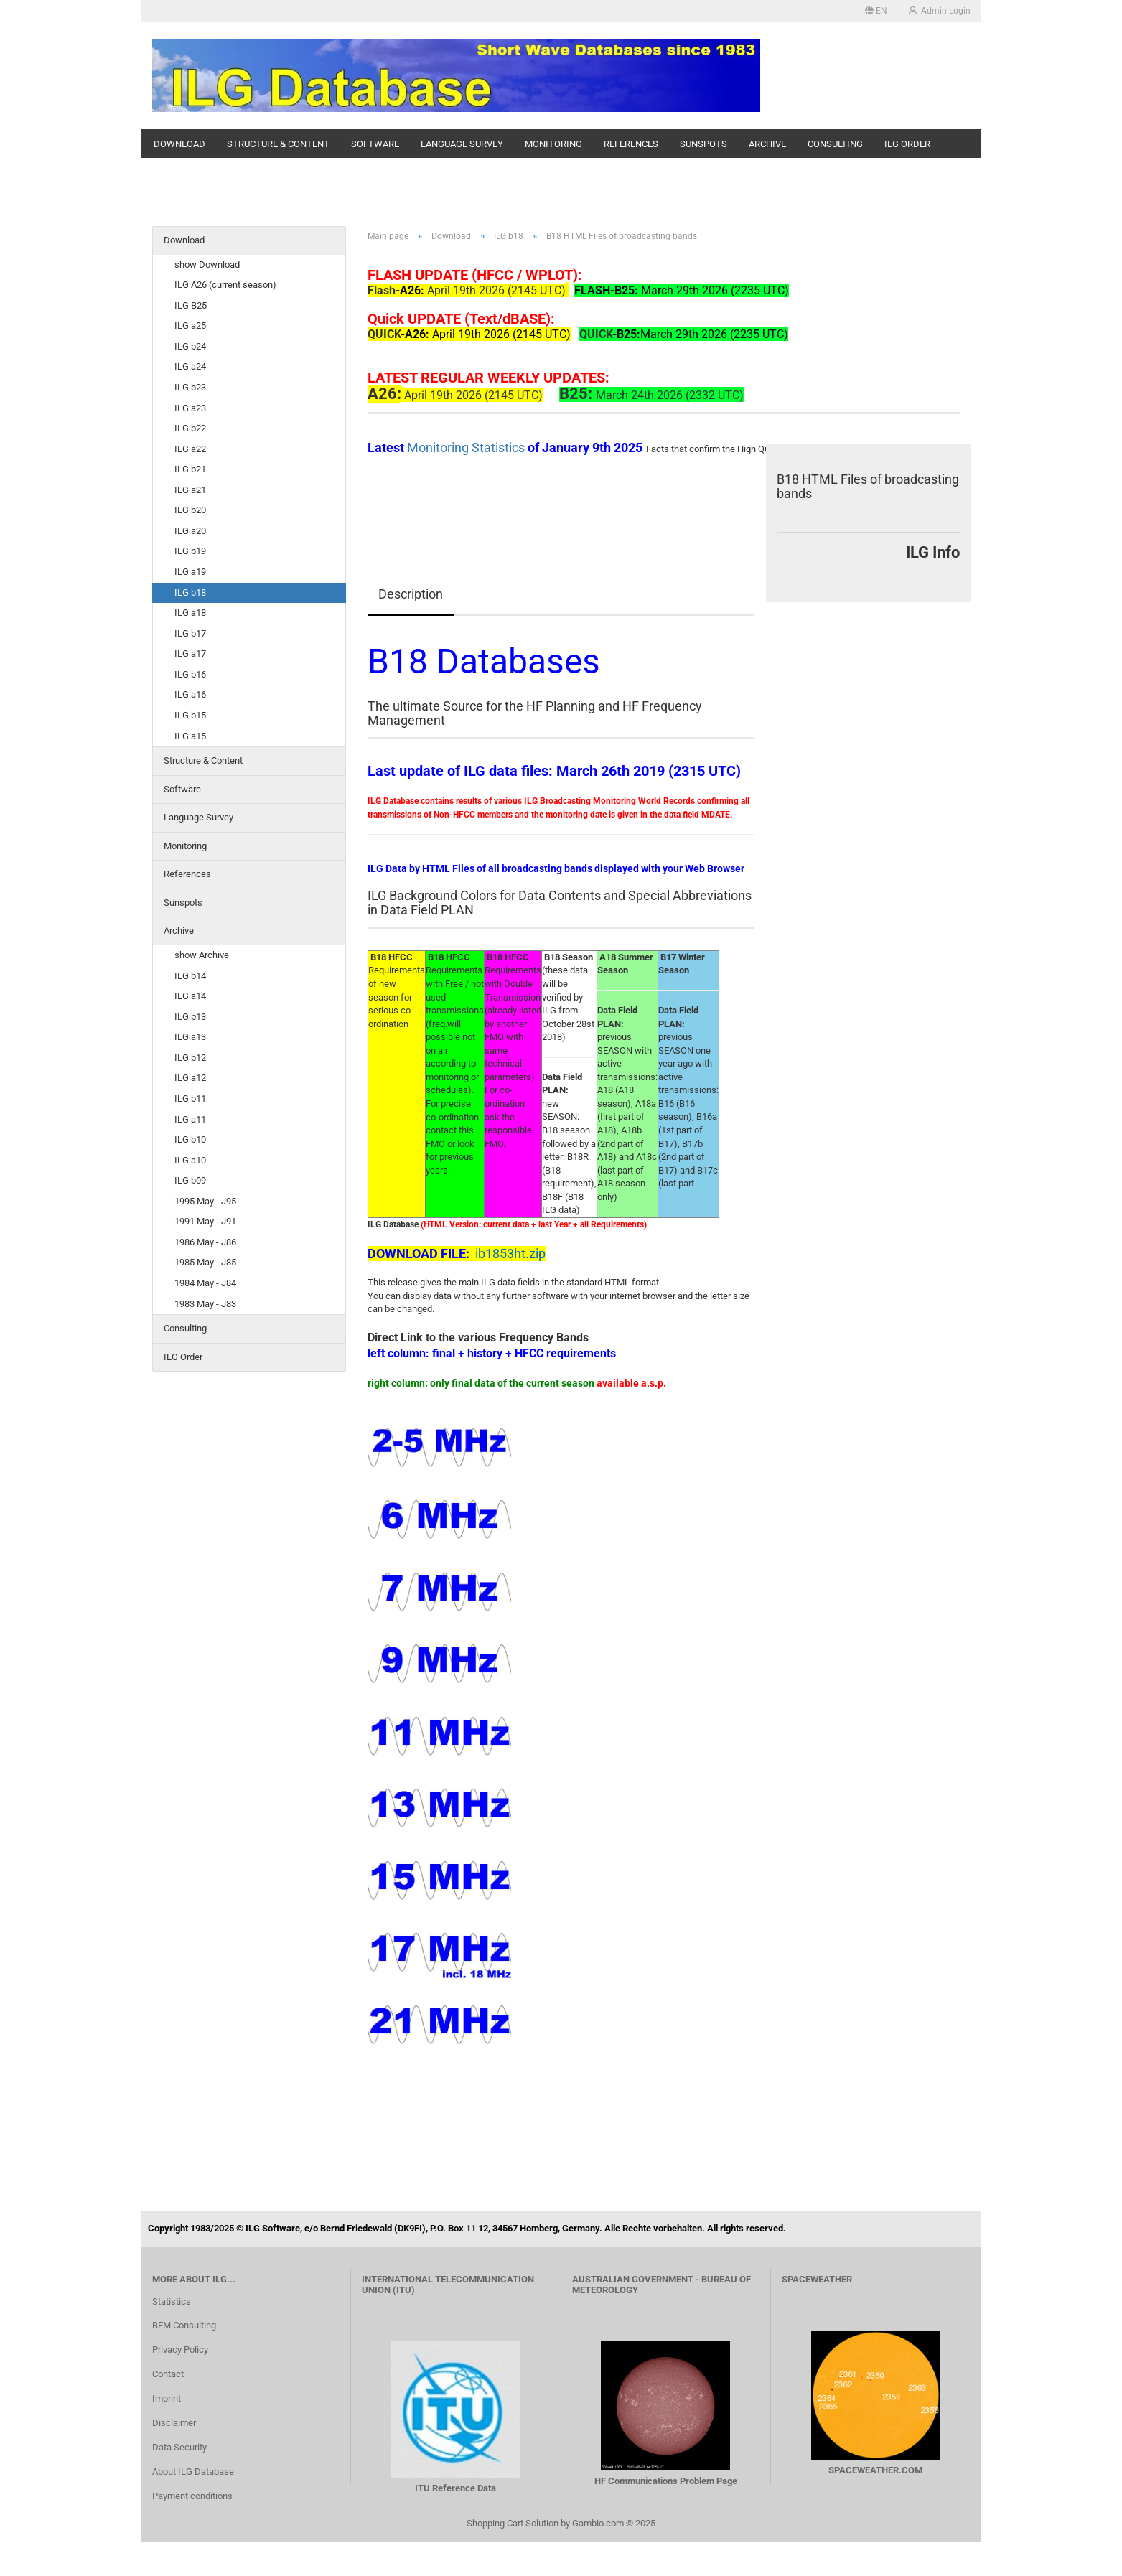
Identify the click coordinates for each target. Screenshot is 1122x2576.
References (631, 144)
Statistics (171, 2301)
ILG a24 (190, 366)
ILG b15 (190, 715)
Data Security (179, 2447)
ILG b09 (190, 1180)
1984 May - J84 (205, 1283)
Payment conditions (192, 2496)
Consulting (835, 144)
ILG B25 (190, 305)
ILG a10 (190, 1160)
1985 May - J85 (205, 1262)
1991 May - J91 (205, 1221)
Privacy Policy (180, 2349)
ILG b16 (190, 674)
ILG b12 (190, 1057)
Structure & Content (278, 144)
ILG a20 (190, 530)
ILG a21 (190, 489)
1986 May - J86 (205, 1242)
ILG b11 (190, 1098)
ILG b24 (190, 346)
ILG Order (907, 144)
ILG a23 (190, 408)
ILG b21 (190, 469)
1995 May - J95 (205, 1201)
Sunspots (703, 144)
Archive (767, 144)
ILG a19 (190, 571)
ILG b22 (190, 428)
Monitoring (553, 144)
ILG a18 (190, 612)
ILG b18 (190, 592)
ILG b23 (190, 387)
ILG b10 (190, 1139)
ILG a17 (190, 653)
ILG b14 (190, 975)
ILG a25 (190, 325)
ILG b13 (190, 1016)
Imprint (166, 2398)
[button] (876, 11)
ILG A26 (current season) (225, 284)
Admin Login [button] (940, 11)
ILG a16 (190, 694)
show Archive (201, 955)
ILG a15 (190, 736)
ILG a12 (190, 1077)
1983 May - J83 (205, 1303)
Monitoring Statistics (467, 447)
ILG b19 (190, 550)
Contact (168, 2374)
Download (179, 144)
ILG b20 (190, 510)
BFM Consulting (184, 2325)
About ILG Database (193, 2471)
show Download (207, 264)
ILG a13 (190, 1036)
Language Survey (462, 144)
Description (410, 593)
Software (375, 144)
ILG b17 (190, 633)
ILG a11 (190, 1119)
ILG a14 (190, 995)
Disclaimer (174, 2422)
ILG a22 (190, 449)
